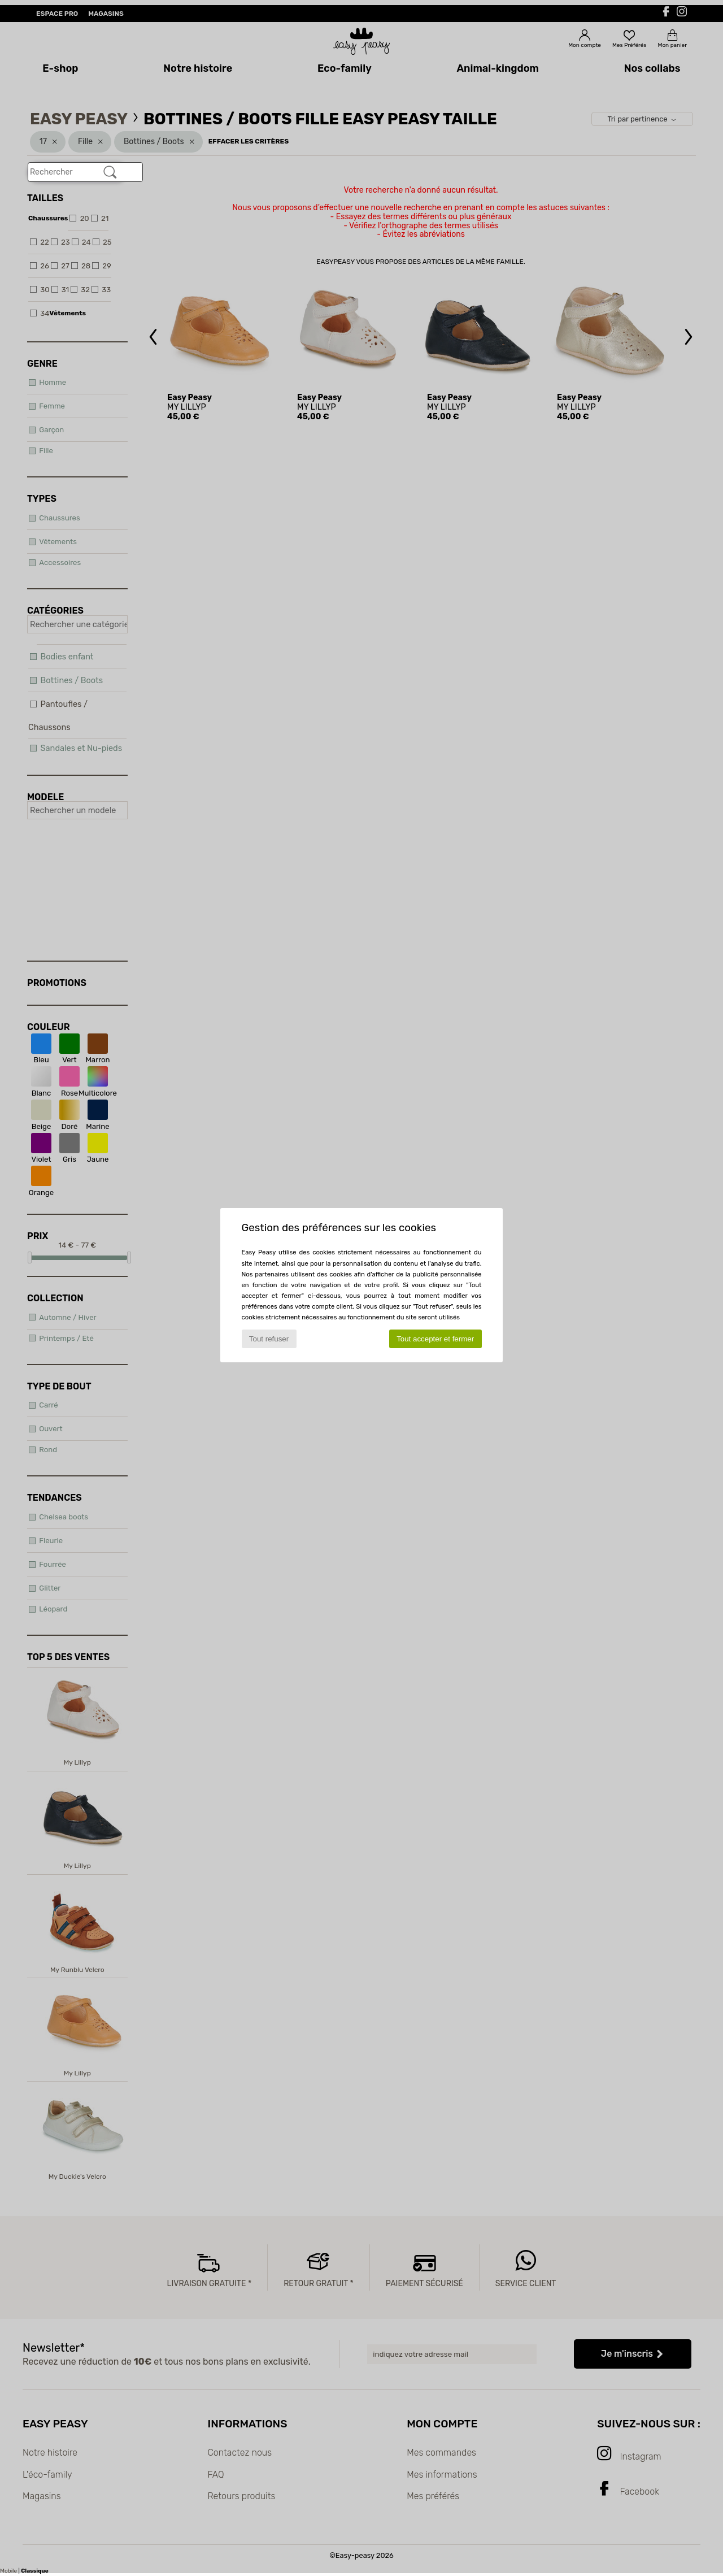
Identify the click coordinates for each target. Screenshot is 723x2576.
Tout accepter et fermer (435, 1339)
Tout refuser (269, 1339)
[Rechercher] (110, 172)
